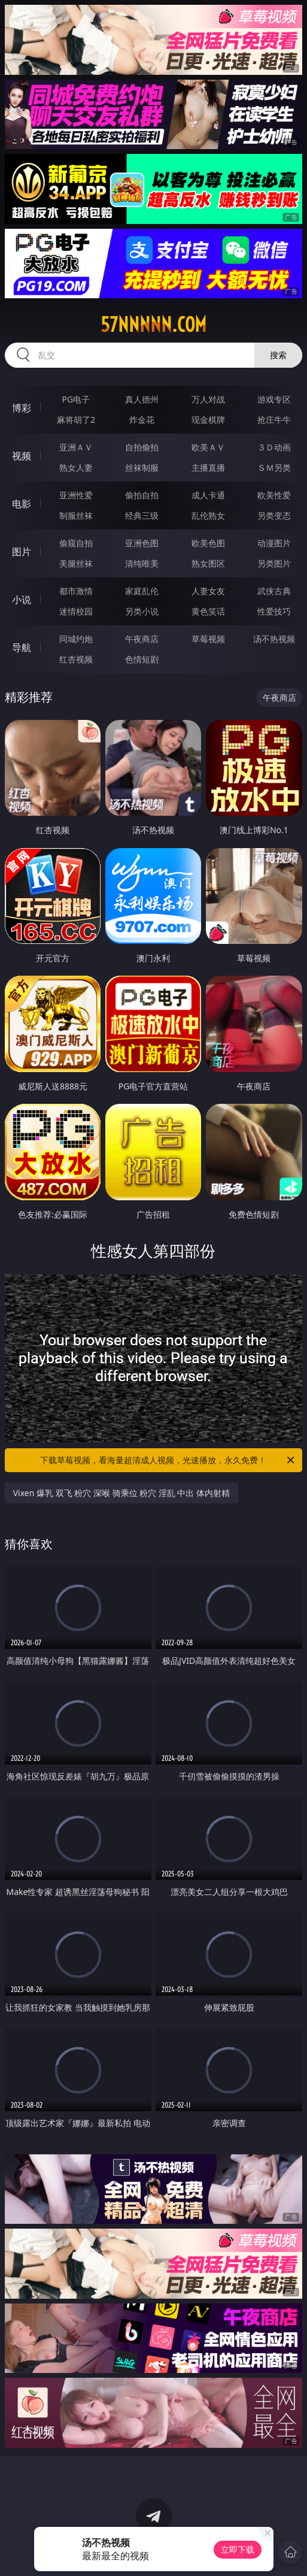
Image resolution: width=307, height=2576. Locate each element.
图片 (21, 551)
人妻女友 (208, 591)
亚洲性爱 (76, 495)
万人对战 (208, 399)
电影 (21, 503)
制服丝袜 (76, 515)
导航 (21, 647)
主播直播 (208, 467)
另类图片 (274, 563)
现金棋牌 (208, 419)
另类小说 (142, 611)
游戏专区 (274, 399)
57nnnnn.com (153, 325)
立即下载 (237, 2549)
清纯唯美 (142, 563)
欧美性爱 (274, 495)
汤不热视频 (274, 638)
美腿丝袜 (76, 563)
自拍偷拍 (142, 447)
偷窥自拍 (76, 543)
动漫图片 (274, 543)
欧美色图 (208, 543)
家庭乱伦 (142, 591)
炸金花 (141, 419)
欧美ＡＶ (208, 447)
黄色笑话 (208, 611)
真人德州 (142, 399)
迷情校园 (76, 611)
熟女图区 (208, 563)
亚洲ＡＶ (76, 447)
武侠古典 (274, 591)
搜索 (278, 355)
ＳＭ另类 (274, 467)
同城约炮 (76, 638)
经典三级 (142, 515)
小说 (21, 599)
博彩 (21, 407)
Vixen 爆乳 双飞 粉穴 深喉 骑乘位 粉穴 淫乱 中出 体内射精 (121, 1493)
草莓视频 (208, 638)
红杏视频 (76, 659)
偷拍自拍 (142, 495)
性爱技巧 (274, 611)
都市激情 (76, 591)
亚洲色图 (142, 543)
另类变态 (274, 515)
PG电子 (76, 399)
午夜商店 (142, 638)
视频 (21, 455)
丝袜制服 (142, 467)
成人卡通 (208, 495)
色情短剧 (142, 659)
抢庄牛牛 (274, 419)
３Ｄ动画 (274, 447)
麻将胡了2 (76, 419)
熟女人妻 (76, 467)
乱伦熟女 (208, 515)
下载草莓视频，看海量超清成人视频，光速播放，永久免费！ (168, 1460)
